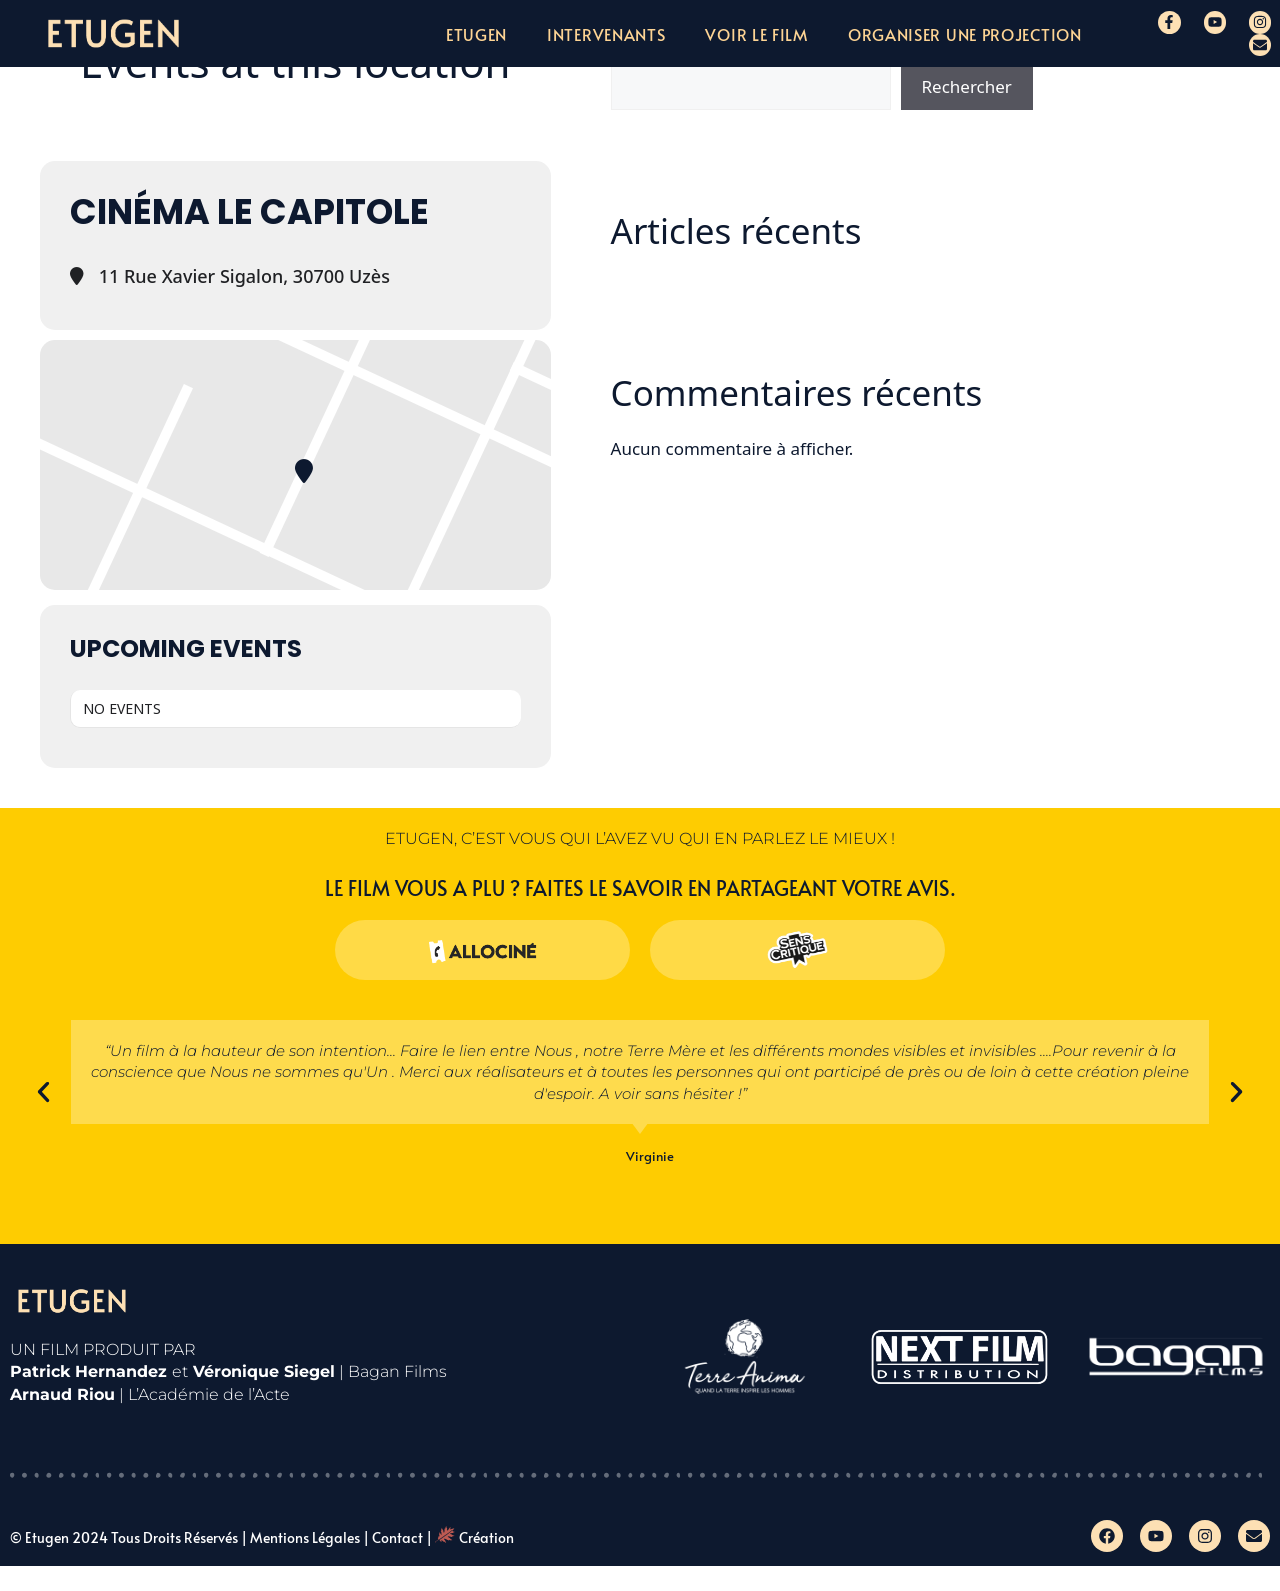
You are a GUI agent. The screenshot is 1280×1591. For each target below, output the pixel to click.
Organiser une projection (965, 34)
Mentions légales (305, 1537)
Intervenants (606, 34)
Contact (397, 1537)
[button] (43, 1091)
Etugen (476, 34)
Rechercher (967, 86)
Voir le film (756, 34)
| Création (470, 1537)
